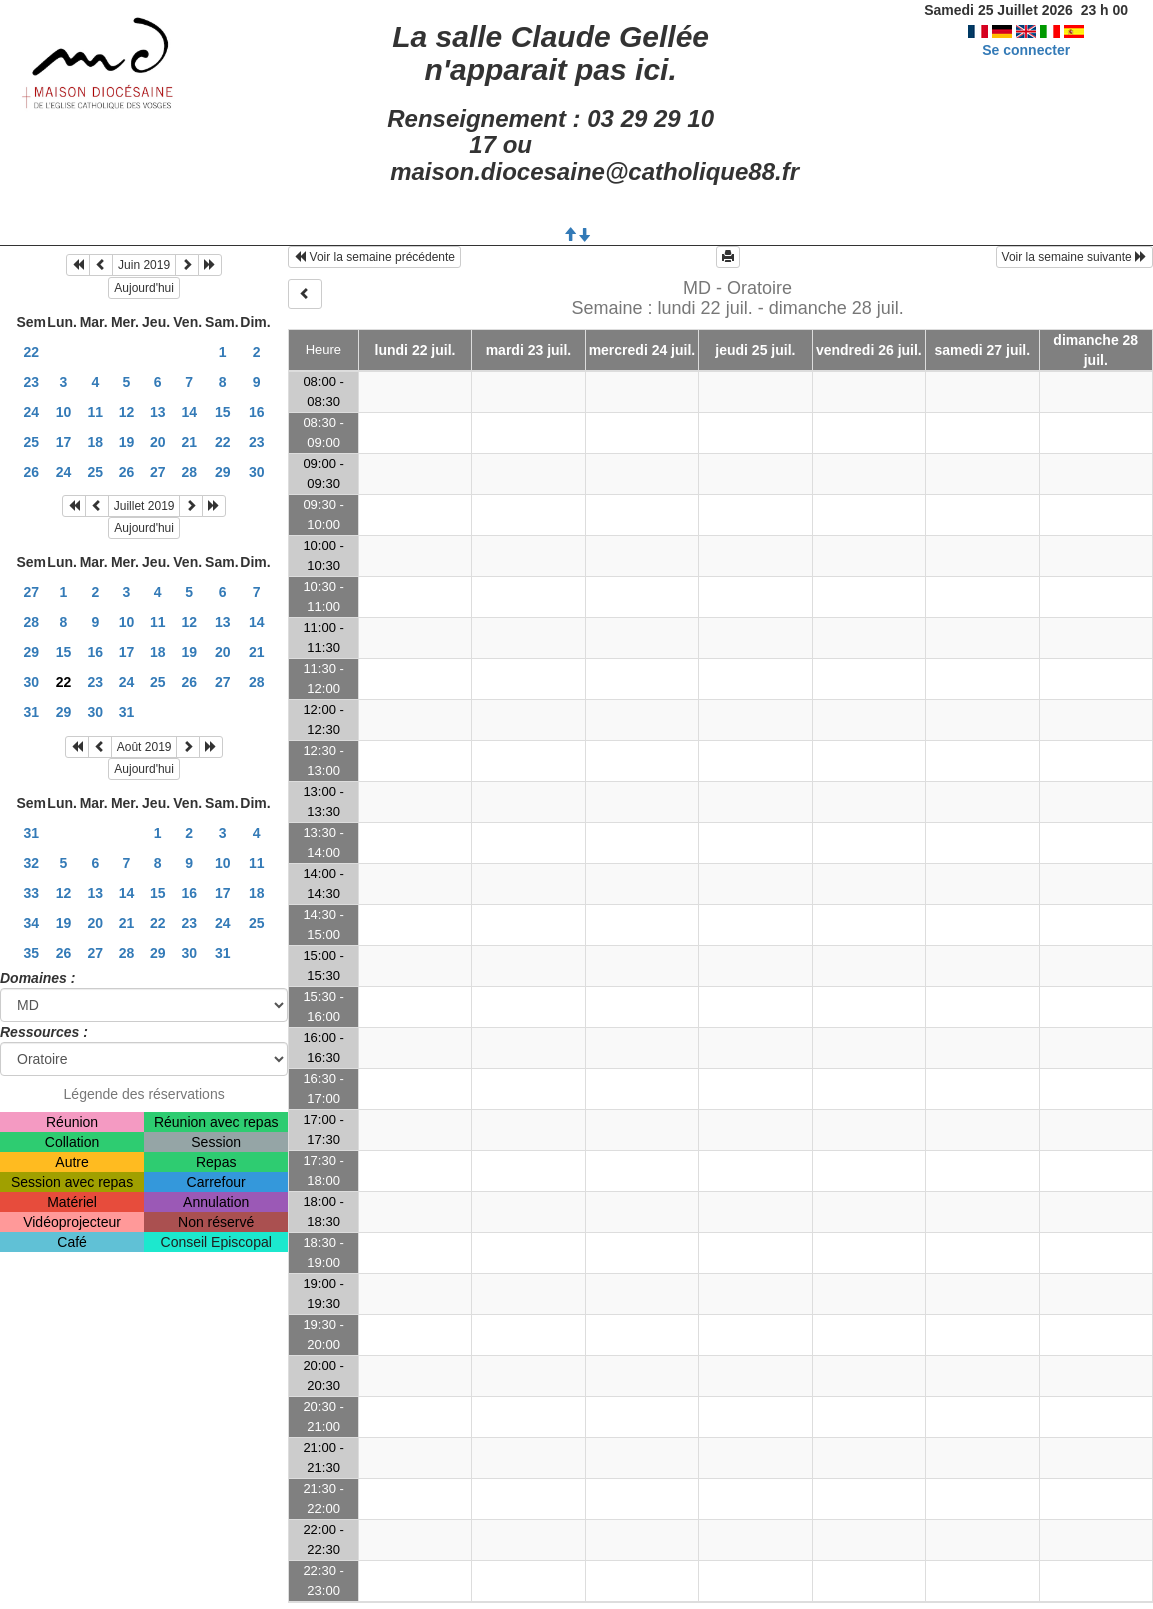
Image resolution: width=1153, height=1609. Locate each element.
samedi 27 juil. (982, 350)
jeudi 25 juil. (755, 350)
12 (127, 412)
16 (257, 412)
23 (31, 382)
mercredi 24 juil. (642, 350)
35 (31, 953)
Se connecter (1026, 50)
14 (189, 412)
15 (223, 412)
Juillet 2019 (144, 506)
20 (158, 442)
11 (95, 412)
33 (31, 893)
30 (257, 472)
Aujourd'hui (144, 288)
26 (31, 472)
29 (223, 472)
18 (95, 442)
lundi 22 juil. (415, 350)
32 (31, 863)
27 (158, 472)
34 (31, 923)
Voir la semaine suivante (1074, 257)
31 (31, 712)
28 (189, 472)
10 (64, 412)
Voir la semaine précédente (374, 257)
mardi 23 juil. (529, 350)
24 (31, 412)
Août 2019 (144, 747)
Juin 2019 (144, 265)
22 (31, 352)
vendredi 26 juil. (869, 350)
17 (64, 442)
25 (31, 442)
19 (127, 442)
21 (189, 442)
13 (158, 412)
